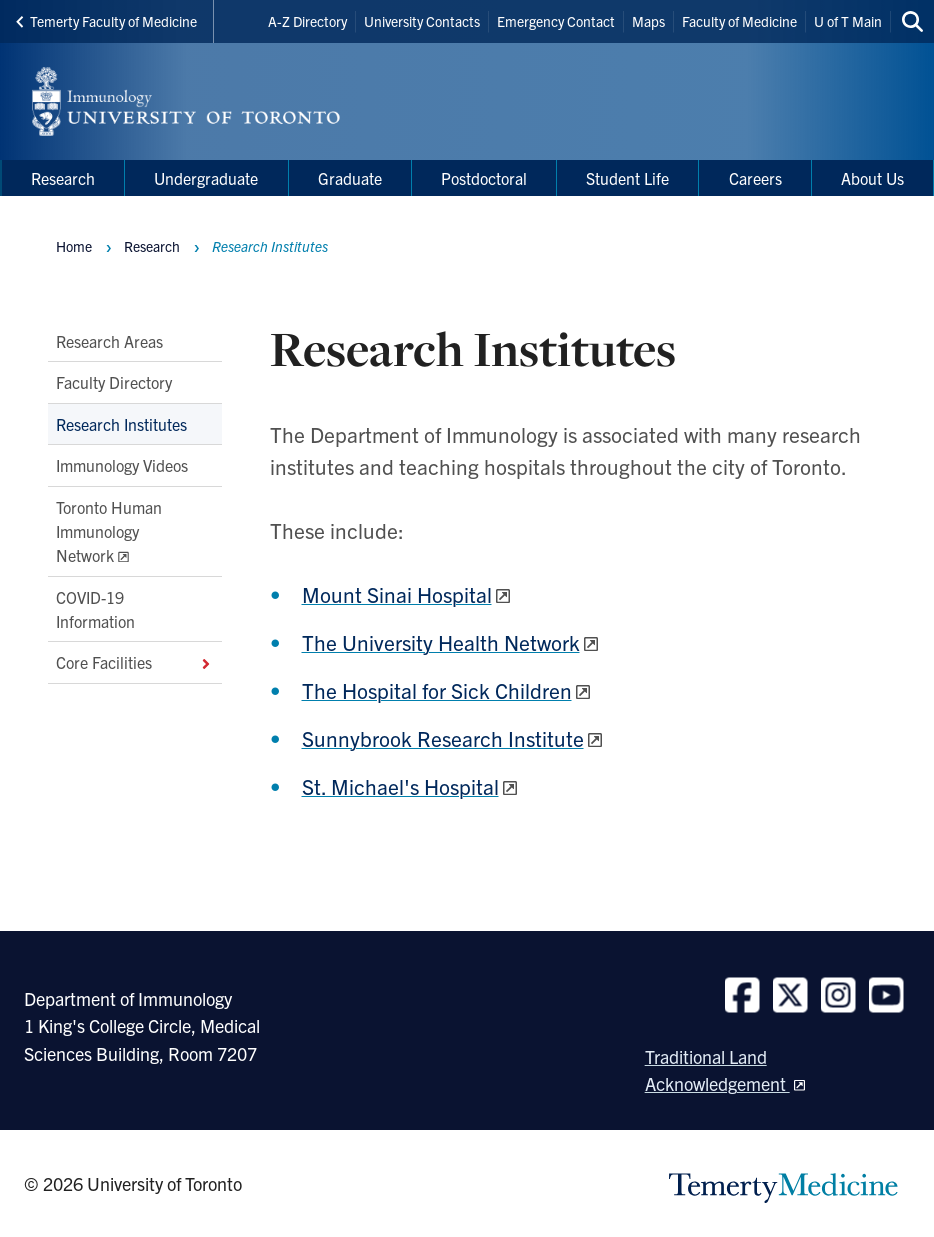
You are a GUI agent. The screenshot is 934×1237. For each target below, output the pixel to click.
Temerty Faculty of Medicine (106, 21)
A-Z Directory (307, 21)
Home (74, 246)
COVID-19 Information (95, 609)
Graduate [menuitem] (350, 178)
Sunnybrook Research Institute (443, 738)
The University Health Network (441, 642)
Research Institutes (121, 424)
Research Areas (109, 341)
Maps (648, 21)
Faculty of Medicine (739, 21)
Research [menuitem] (63, 178)
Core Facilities (135, 663)
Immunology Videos (122, 466)
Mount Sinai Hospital (397, 594)
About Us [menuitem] (872, 178)
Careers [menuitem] (755, 178)
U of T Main (848, 21)
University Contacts (422, 21)
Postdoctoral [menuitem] (484, 178)
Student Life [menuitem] (627, 178)
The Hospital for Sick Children (437, 690)
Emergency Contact (556, 21)
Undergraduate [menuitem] (206, 178)
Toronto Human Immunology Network (109, 531)
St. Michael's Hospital (400, 786)
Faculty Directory (114, 383)
